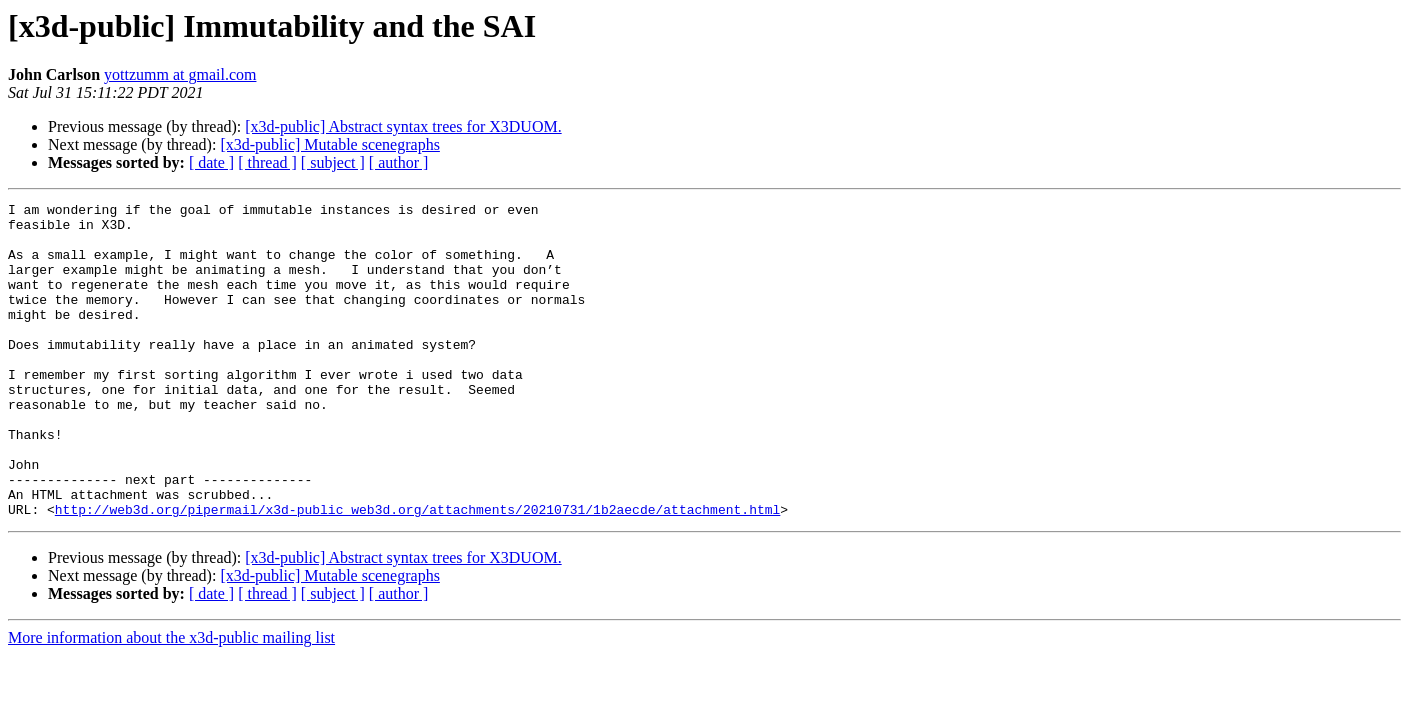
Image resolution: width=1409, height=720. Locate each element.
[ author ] (399, 162)
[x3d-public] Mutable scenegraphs (329, 144)
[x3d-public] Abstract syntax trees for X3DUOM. (403, 126)
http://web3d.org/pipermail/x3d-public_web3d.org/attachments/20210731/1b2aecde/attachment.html (417, 572)
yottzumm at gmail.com (180, 74)
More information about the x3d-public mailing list (171, 700)
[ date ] (211, 162)
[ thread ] (267, 162)
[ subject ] (333, 162)
